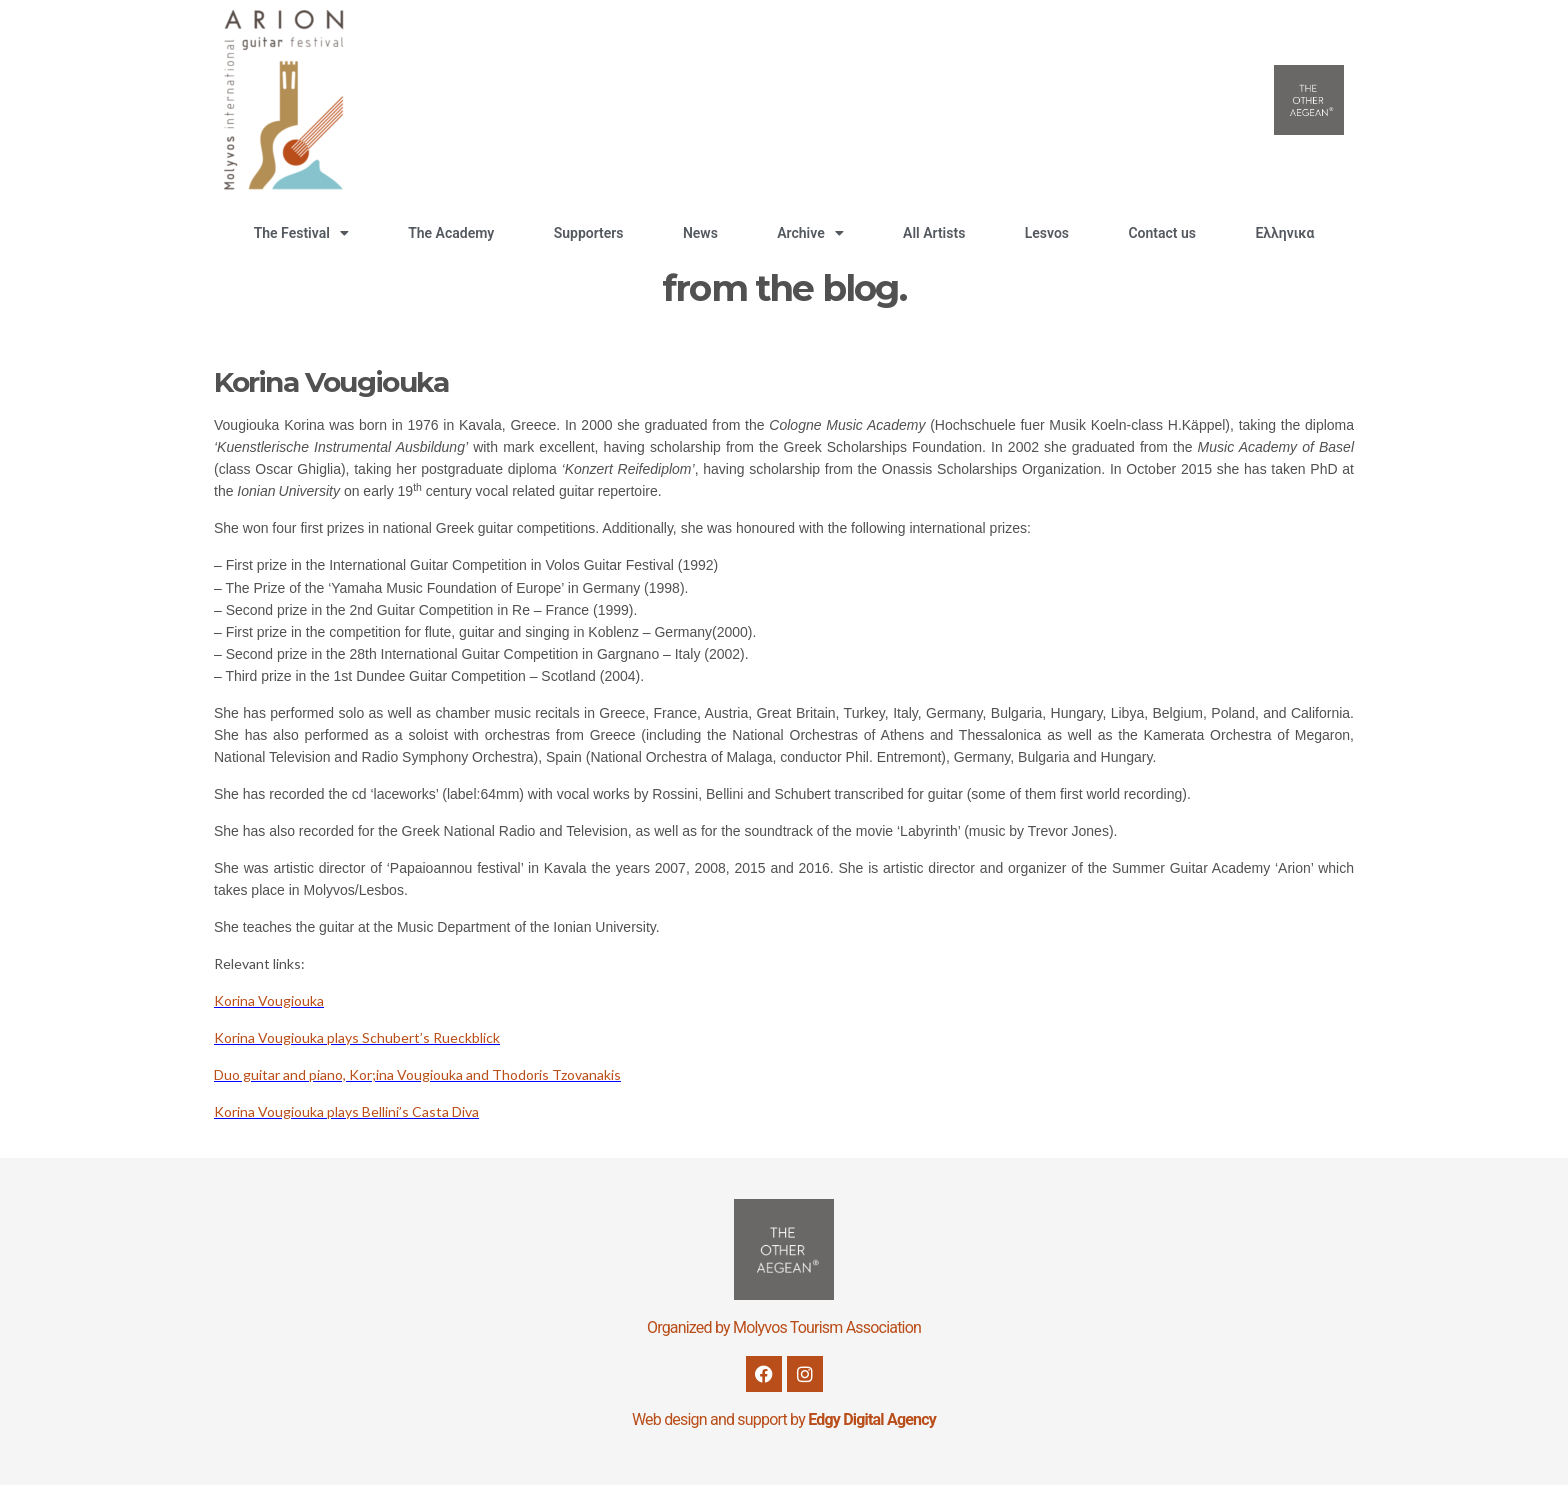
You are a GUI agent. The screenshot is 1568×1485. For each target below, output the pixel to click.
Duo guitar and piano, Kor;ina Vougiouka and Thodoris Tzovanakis (417, 1074)
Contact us (1162, 233)
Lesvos (1047, 233)
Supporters (589, 233)
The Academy (451, 233)
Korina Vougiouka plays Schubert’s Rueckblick (357, 1037)
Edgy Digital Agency (872, 1419)
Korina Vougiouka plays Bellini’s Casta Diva (346, 1111)
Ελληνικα (1284, 233)
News (700, 233)
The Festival (301, 233)
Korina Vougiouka (269, 1000)
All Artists (934, 233)
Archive (810, 233)
